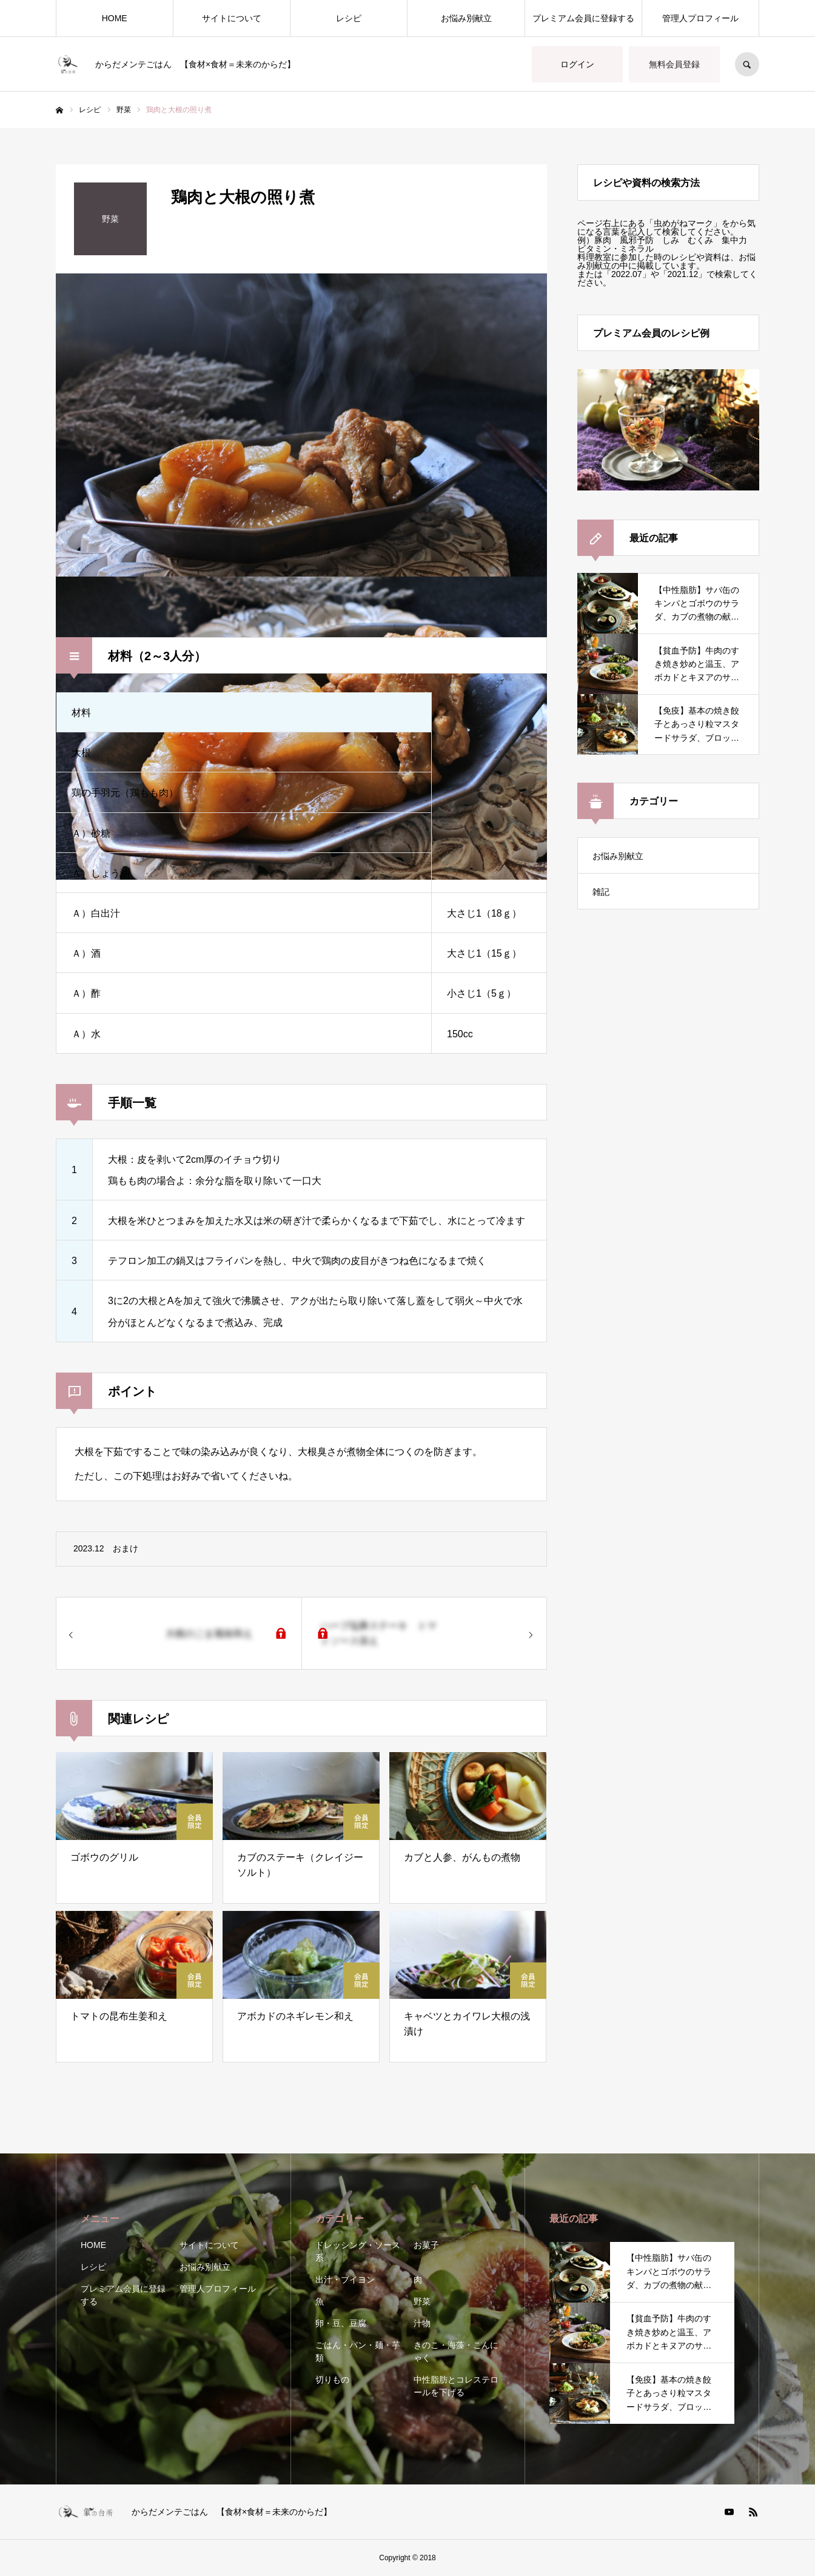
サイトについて (231, 18)
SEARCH (747, 64)
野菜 (422, 2301)
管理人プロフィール (700, 18)
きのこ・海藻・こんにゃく (456, 2351)
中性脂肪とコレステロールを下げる (456, 2386)
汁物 (422, 2323)
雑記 (600, 892)
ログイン (577, 64)
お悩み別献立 (466, 18)
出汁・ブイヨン (345, 2279)
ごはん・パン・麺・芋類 (357, 2351)
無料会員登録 (674, 64)
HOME (114, 18)
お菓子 (426, 2245)
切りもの (332, 2379)
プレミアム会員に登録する (583, 18)
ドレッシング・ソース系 (357, 2251)
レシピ (348, 18)
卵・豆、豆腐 (340, 2323)
